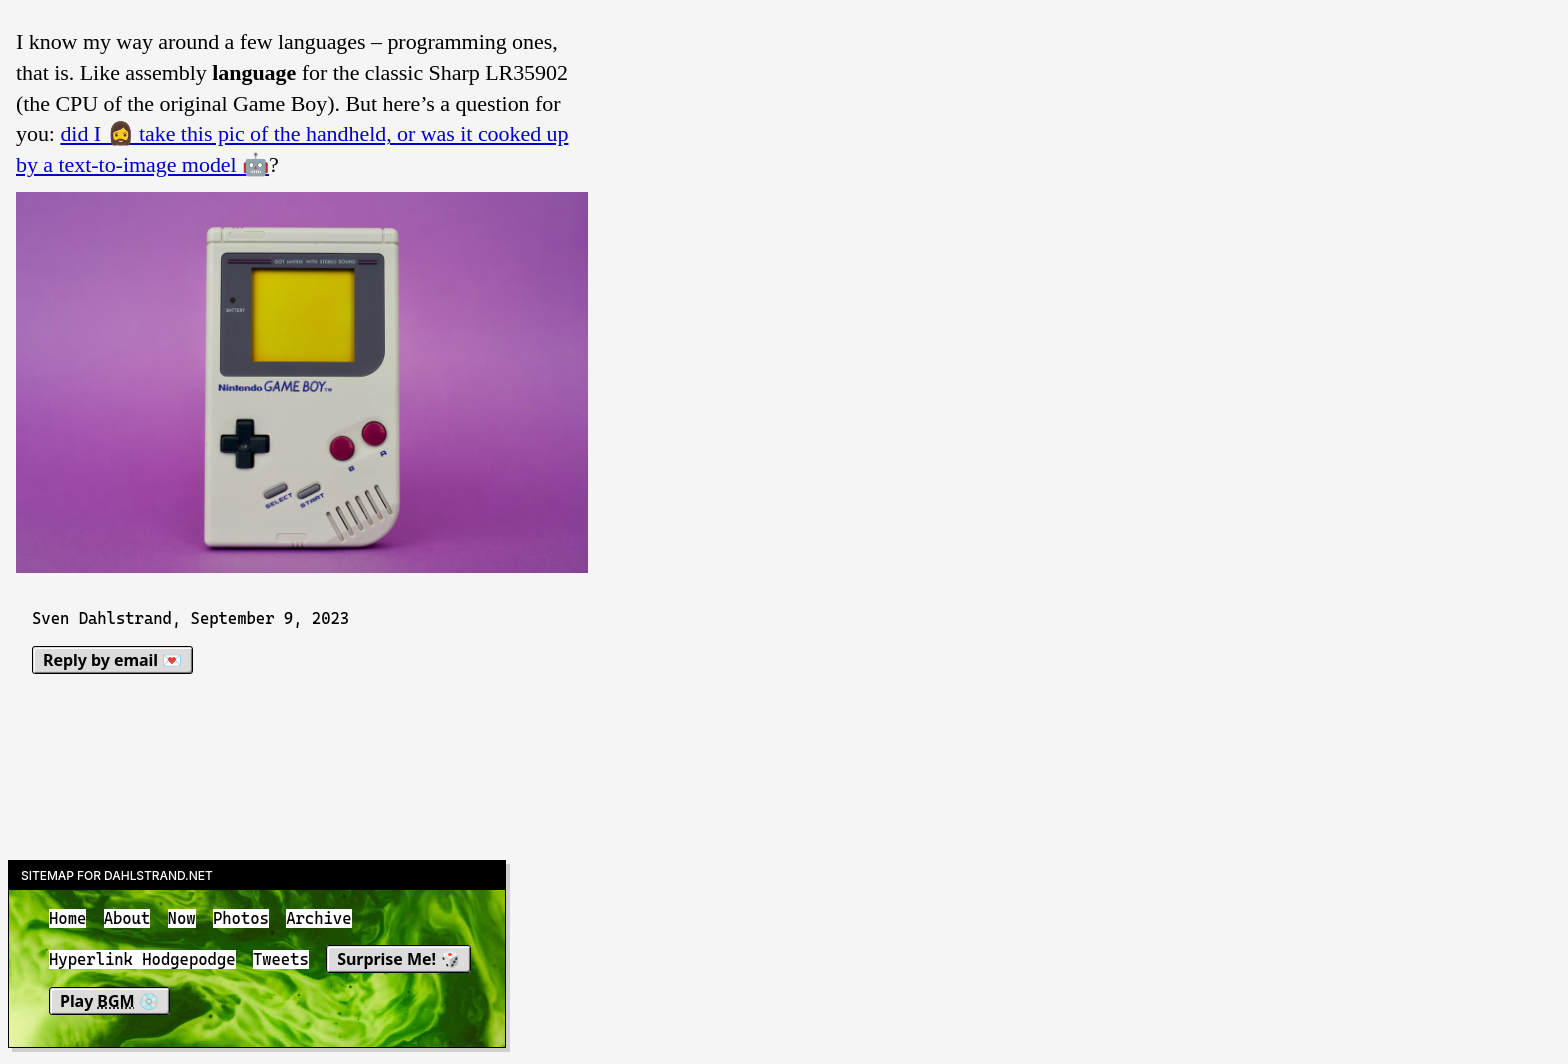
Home (67, 918)
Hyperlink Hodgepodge (142, 960)
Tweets (281, 960)
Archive (318, 918)
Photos (241, 918)
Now (182, 918)
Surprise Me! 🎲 (398, 960)
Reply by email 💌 (112, 660)
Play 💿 (109, 1001)
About (127, 918)
